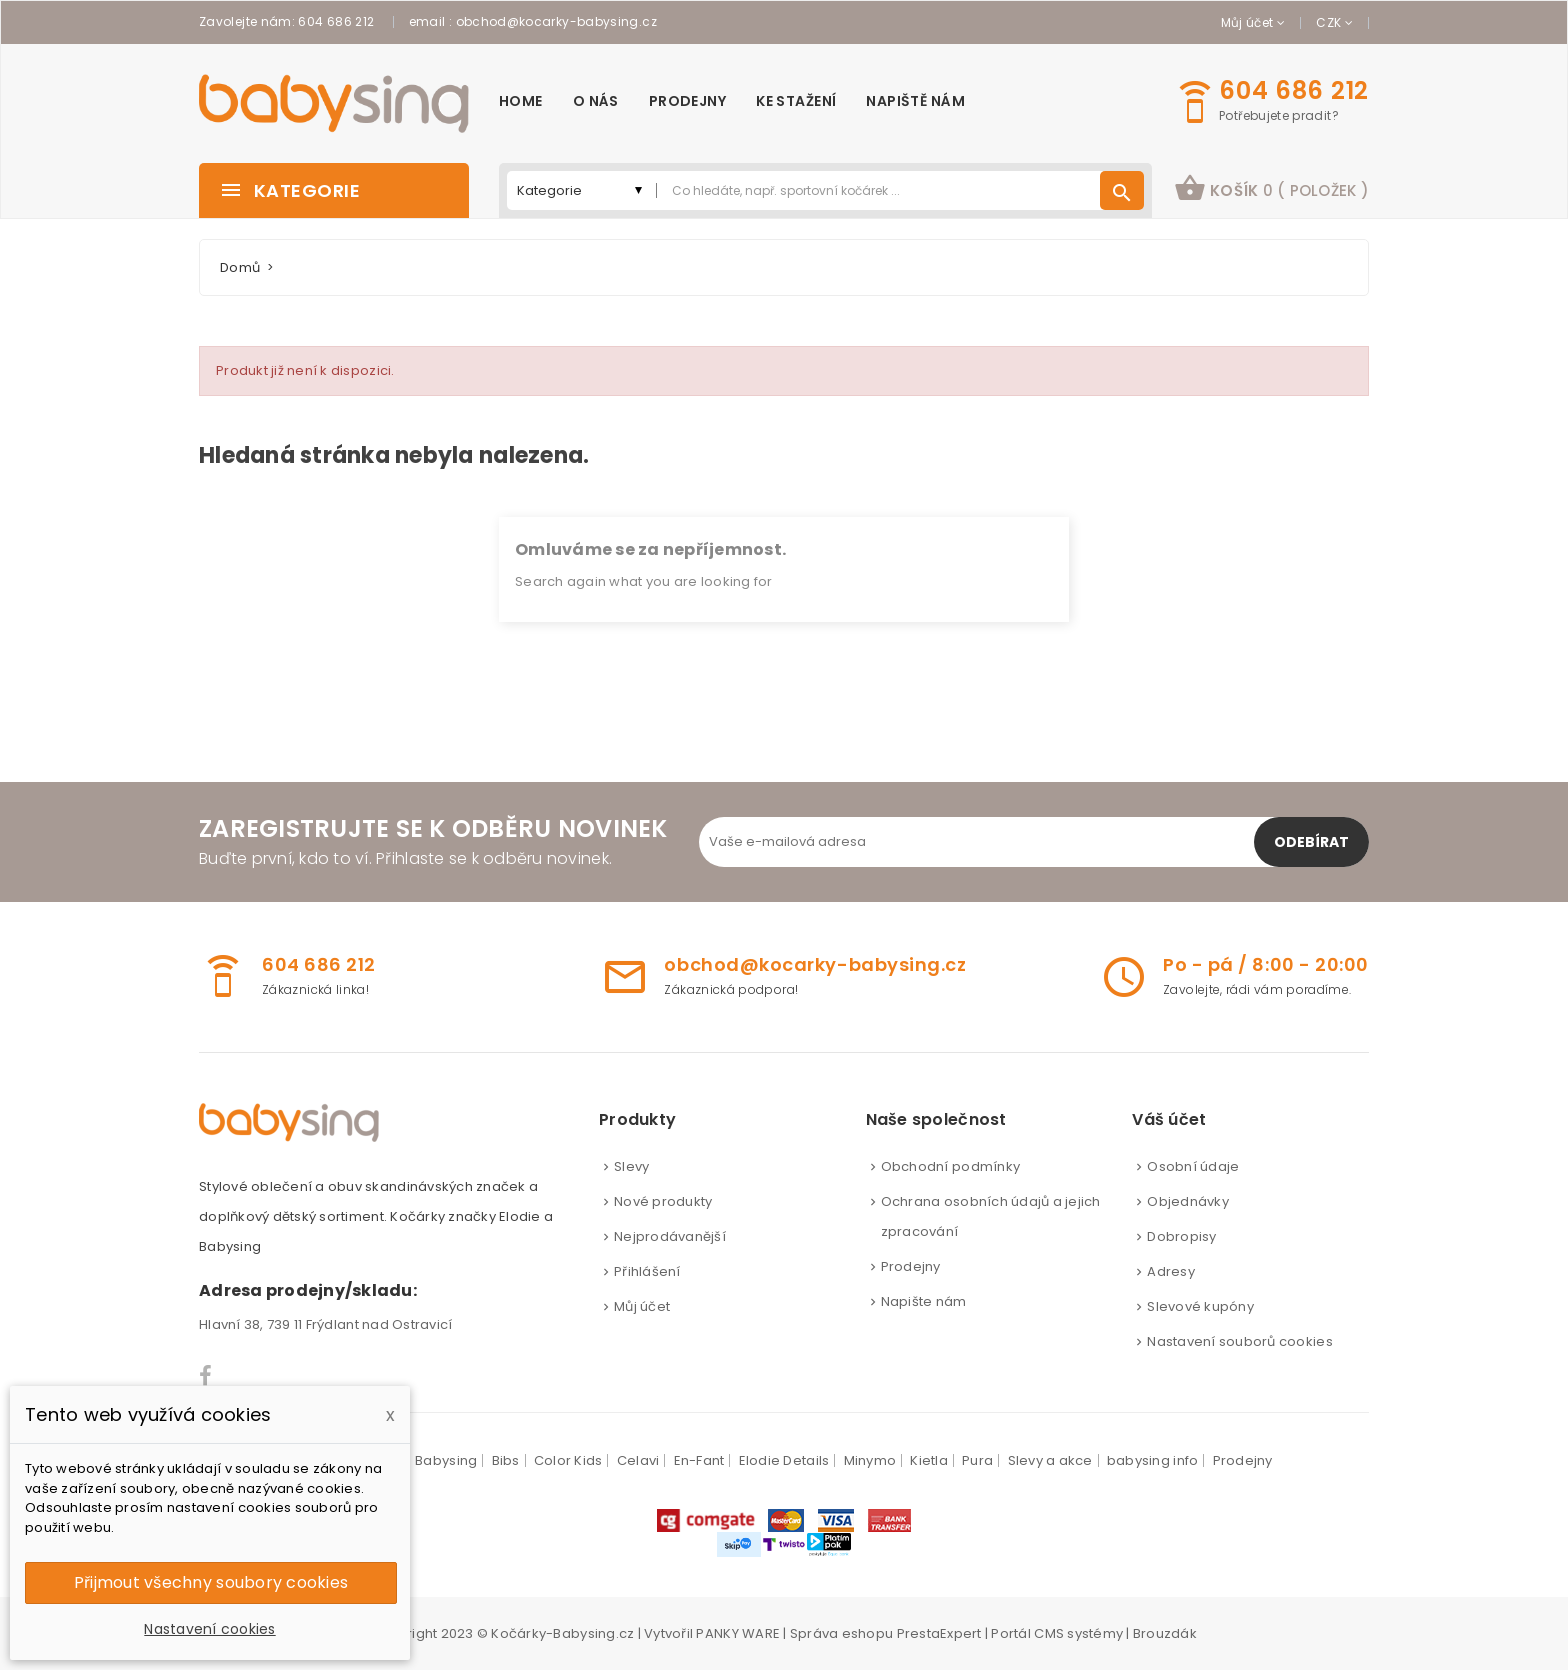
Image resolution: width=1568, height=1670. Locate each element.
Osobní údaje (1193, 1166)
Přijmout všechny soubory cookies (211, 1582)
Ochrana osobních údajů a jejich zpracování (991, 1216)
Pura (977, 1460)
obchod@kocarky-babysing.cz (556, 21)
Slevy (631, 1166)
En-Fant (699, 1460)
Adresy (1171, 1271)
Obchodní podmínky (950, 1166)
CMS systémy (1078, 1633)
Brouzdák (1165, 1633)
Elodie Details (784, 1460)
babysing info (1152, 1460)
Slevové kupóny (1200, 1306)
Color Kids (568, 1460)
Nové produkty (663, 1201)
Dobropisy (1181, 1236)
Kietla (929, 1460)
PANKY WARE (738, 1633)
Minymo (870, 1460)
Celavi (638, 1460)
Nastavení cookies (209, 1629)
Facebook (206, 1376)
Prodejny (911, 1266)
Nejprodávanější (670, 1236)
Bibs (506, 1460)
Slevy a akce (1050, 1460)
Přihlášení (647, 1271)
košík (1271, 188)
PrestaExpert (939, 1633)
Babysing (446, 1460)
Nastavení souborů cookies (1240, 1341)
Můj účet (642, 1306)
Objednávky (1188, 1201)
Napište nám (924, 1301)
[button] (1271, 190)
